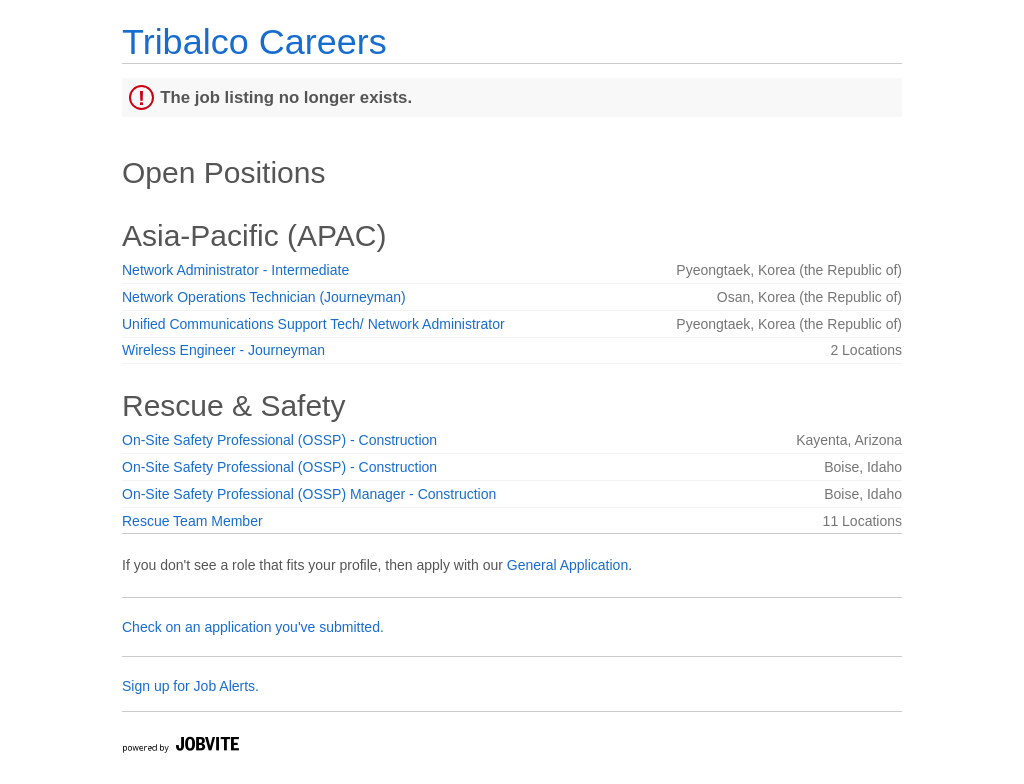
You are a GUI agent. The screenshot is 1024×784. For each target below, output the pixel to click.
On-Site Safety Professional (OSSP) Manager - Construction (309, 494)
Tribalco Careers (254, 41)
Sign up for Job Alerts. (190, 686)
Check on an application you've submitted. (253, 627)
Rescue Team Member (192, 521)
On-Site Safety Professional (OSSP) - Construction (279, 440)
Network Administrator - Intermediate (235, 270)
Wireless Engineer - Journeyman (223, 350)
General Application (567, 565)
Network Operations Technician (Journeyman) (264, 297)
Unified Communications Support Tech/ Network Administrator (313, 324)
